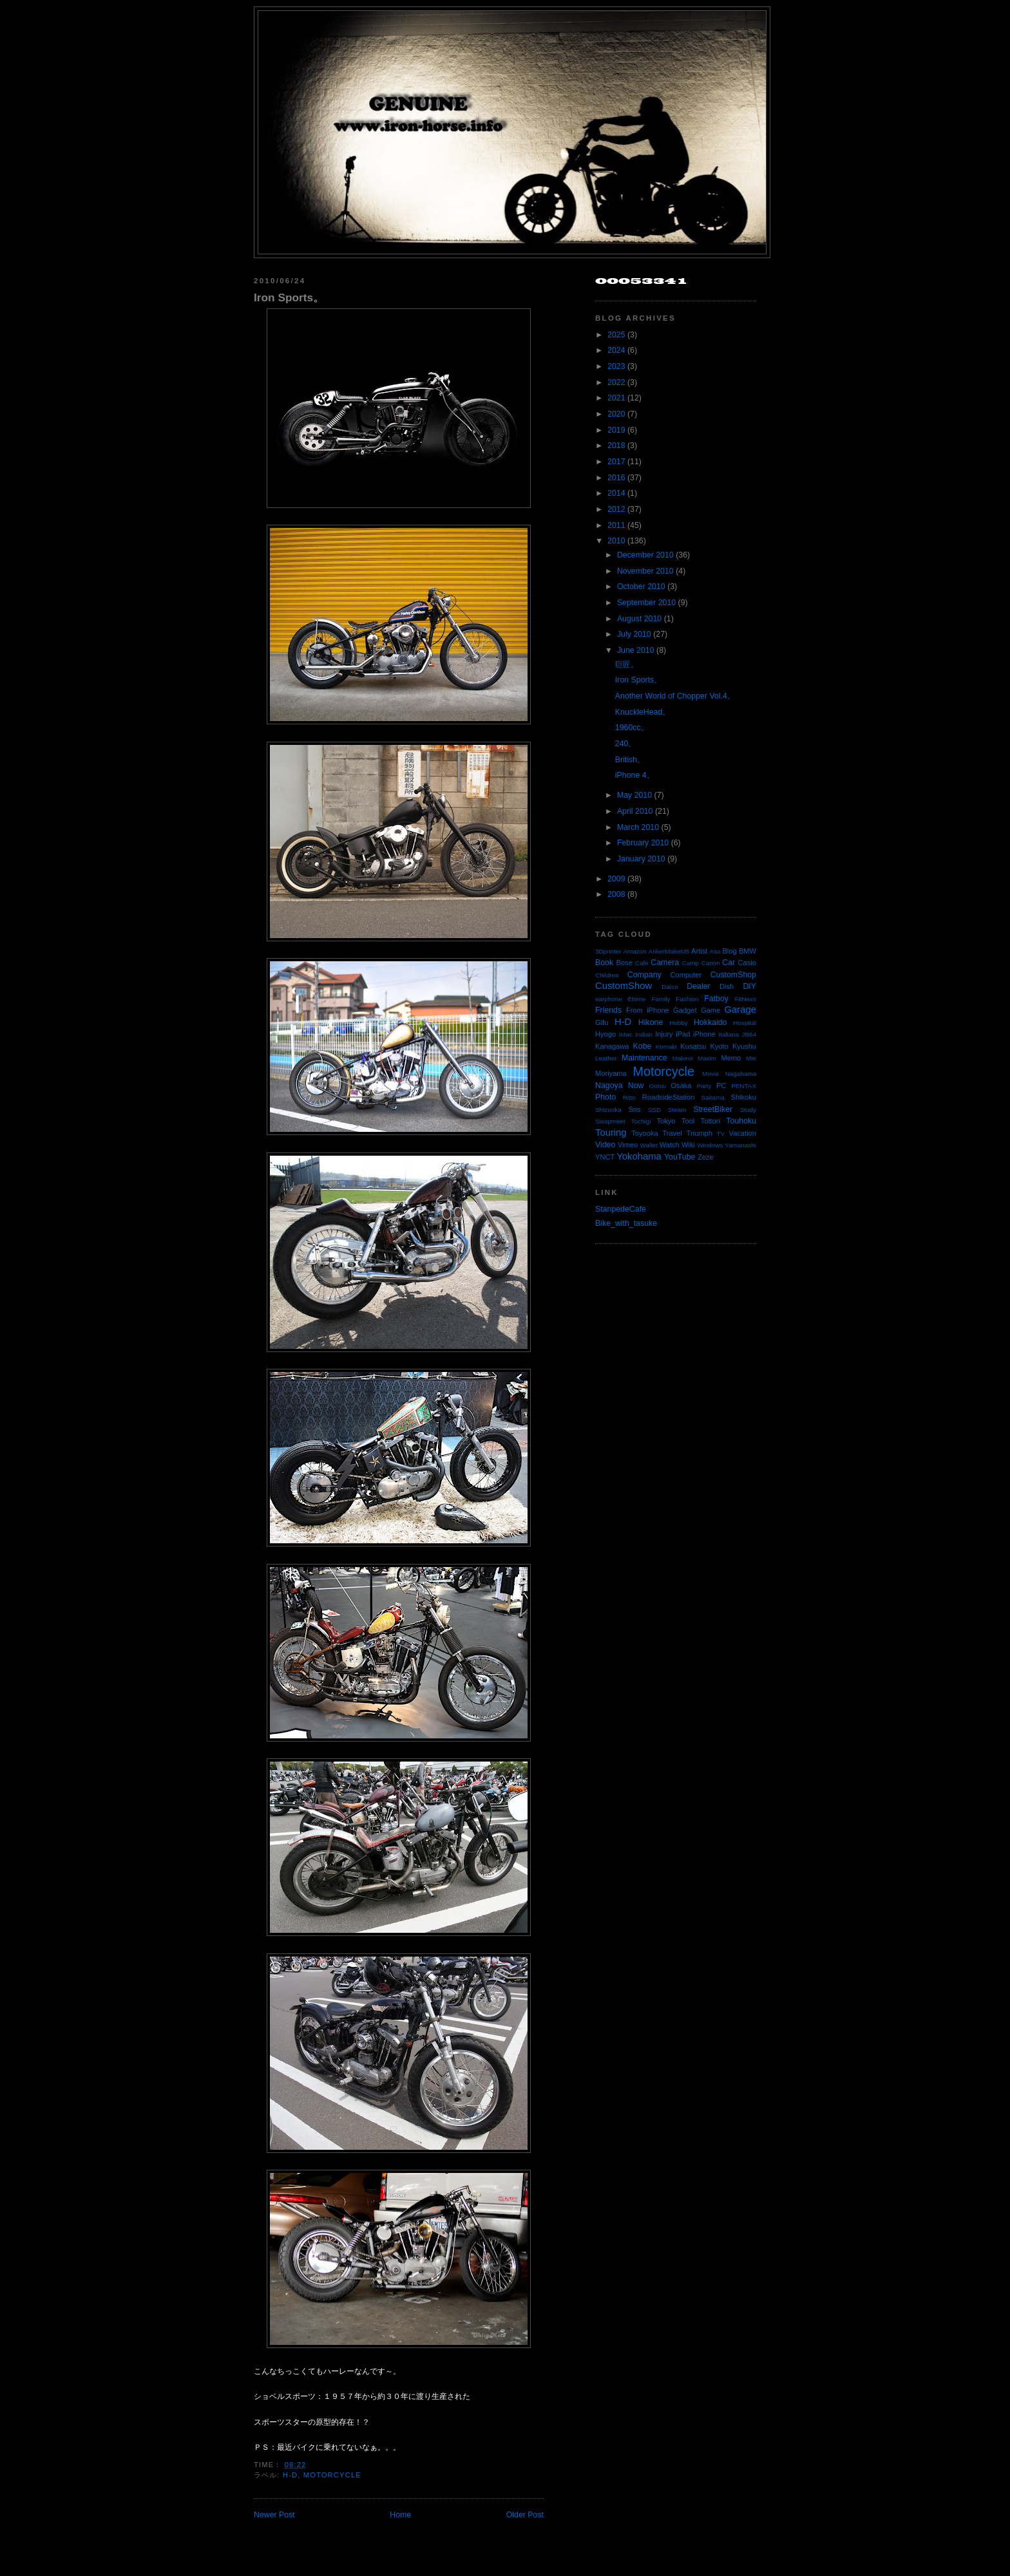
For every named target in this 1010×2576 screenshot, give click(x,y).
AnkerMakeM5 (669, 951)
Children (607, 975)
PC (721, 1085)
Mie (751, 1058)
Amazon (634, 951)
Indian (644, 1034)
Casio (747, 962)
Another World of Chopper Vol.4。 (675, 695)
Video (605, 1144)
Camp (690, 962)
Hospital (744, 1022)
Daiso (670, 986)
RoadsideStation (668, 1097)
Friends (608, 1010)
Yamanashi (740, 1145)
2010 (616, 540)
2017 (616, 461)
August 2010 (639, 618)
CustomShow (623, 986)
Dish (726, 986)
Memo (731, 1058)
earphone (608, 998)
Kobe (642, 1046)
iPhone (704, 1034)
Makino (682, 1058)
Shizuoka (608, 1109)
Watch (670, 1145)
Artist (699, 951)
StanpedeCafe (620, 1209)
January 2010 (641, 858)
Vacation (742, 1133)
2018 (616, 445)
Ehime (637, 998)
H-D (290, 2475)
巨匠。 (626, 664)
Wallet (649, 1145)
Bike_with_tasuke (626, 1223)
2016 (616, 477)
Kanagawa (612, 1046)
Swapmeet (610, 1121)
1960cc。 (632, 727)
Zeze (706, 1157)
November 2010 (645, 571)
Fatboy (716, 998)
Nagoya (609, 1085)
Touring (611, 1132)
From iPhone (647, 1010)
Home (400, 2514)
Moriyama (611, 1073)
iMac (626, 1034)
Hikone (650, 1022)
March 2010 (638, 827)
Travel (671, 1133)
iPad (683, 1034)
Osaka (681, 1085)
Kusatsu (693, 1046)
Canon (710, 962)
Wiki (688, 1145)
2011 (616, 525)
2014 (616, 493)
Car (728, 962)
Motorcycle (332, 2475)
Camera (665, 962)
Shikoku (743, 1097)
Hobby (678, 1022)
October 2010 (641, 586)
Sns (634, 1109)
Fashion (687, 998)
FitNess (745, 998)
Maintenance (644, 1057)
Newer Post (274, 2514)
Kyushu (744, 1046)
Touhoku (741, 1120)
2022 (616, 382)
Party (703, 1085)
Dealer (698, 986)
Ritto (629, 1097)
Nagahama (740, 1073)
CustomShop (733, 974)
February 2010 (643, 842)
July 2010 (634, 634)
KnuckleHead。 (642, 712)
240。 (625, 743)
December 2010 (645, 554)
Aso (715, 951)
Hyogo (605, 1034)
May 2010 (634, 795)
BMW (747, 951)
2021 (616, 397)
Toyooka (644, 1133)
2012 (616, 509)
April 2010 (635, 811)
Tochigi (641, 1121)
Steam (677, 1109)
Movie (710, 1073)
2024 (616, 350)
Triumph (699, 1133)
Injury (663, 1034)
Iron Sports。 (289, 297)
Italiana (728, 1034)
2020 (616, 413)
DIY (749, 986)
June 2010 (635, 650)
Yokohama (638, 1156)
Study (748, 1109)
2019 (616, 430)
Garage (740, 1009)
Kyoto (719, 1046)
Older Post (525, 2514)
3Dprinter (608, 951)
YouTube (680, 1156)
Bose (624, 962)
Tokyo (666, 1121)
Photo (605, 1097)
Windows (710, 1145)
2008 (616, 894)
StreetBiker (712, 1109)
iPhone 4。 (634, 775)
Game (710, 1010)
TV (721, 1133)
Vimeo (628, 1145)
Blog (729, 951)
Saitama (712, 1097)
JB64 (749, 1034)
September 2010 (646, 602)
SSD (654, 1109)
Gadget (684, 1010)
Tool (687, 1121)
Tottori (710, 1121)
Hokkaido (710, 1022)
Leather (606, 1058)
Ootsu (657, 1085)
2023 (616, 366)
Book (604, 962)
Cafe (642, 962)
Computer (685, 975)
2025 (616, 334)
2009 (616, 878)
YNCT (605, 1157)
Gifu (601, 1022)
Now (636, 1085)
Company (644, 974)
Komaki (666, 1046)
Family (660, 998)
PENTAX (743, 1085)
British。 (630, 759)
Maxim (707, 1058)
